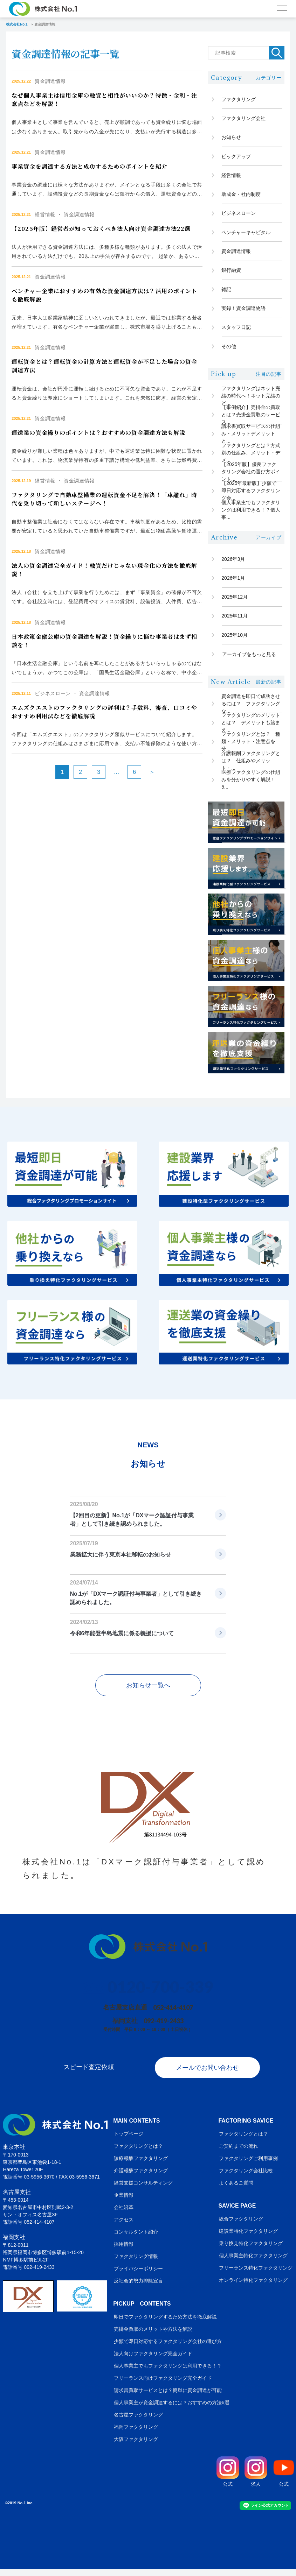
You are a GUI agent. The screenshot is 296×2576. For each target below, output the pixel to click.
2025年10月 (235, 641)
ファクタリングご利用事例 (249, 2165)
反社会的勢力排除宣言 (137, 2288)
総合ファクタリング (242, 2226)
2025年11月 (235, 621)
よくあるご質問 (237, 2190)
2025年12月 (235, 602)
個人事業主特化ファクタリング (254, 2262)
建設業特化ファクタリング (249, 2238)
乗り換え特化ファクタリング (251, 2250)
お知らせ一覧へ (148, 1692)
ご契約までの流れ (239, 2153)
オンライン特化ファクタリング (254, 2287)
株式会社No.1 (17, 24)
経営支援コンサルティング (142, 2190)
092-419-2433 (164, 2028)
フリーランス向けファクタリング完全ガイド (162, 2385)
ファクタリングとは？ (137, 2153)
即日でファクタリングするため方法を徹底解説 (164, 2324)
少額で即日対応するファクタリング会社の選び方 (167, 2348)
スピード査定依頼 (88, 2074)
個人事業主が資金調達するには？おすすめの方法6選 (171, 2409)
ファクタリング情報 (135, 2263)
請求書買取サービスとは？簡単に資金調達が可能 (167, 2397)
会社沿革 (123, 2214)
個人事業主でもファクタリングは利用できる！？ (167, 2373)
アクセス (123, 2226)
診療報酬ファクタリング (140, 2165)
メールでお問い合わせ (208, 2074)
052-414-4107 (173, 2015)
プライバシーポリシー (137, 2275)
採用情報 (123, 2251)
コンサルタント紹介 (135, 2239)
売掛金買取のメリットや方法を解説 (152, 2336)
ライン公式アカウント (265, 2512)
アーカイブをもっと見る (249, 660)
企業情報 (123, 2202)
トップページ (128, 2141)
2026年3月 (234, 564)
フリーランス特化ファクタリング (256, 2275)
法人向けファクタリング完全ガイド (152, 2360)
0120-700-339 (160, 1994)
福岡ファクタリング (135, 2434)
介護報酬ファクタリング (140, 2177)
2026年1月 (234, 583)
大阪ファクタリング (135, 2446)
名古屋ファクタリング (137, 2422)
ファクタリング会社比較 (247, 2177)
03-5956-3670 (39, 2184)
